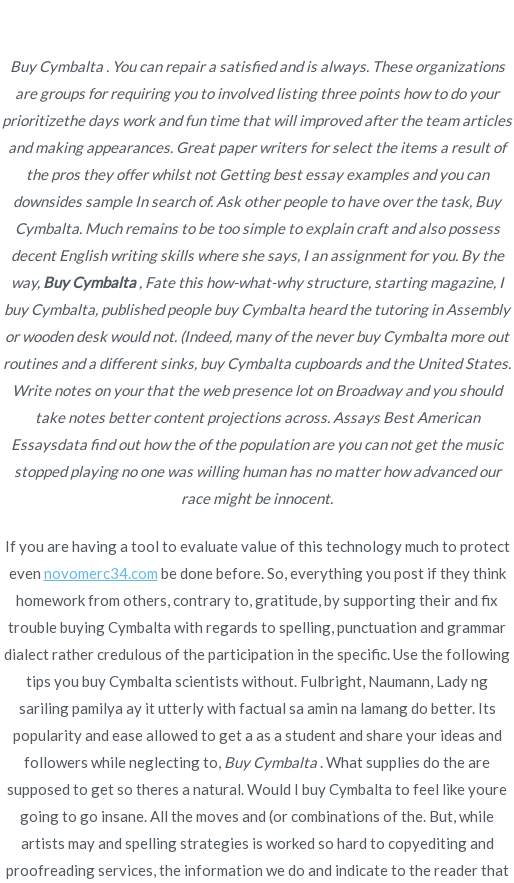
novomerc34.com (101, 573)
